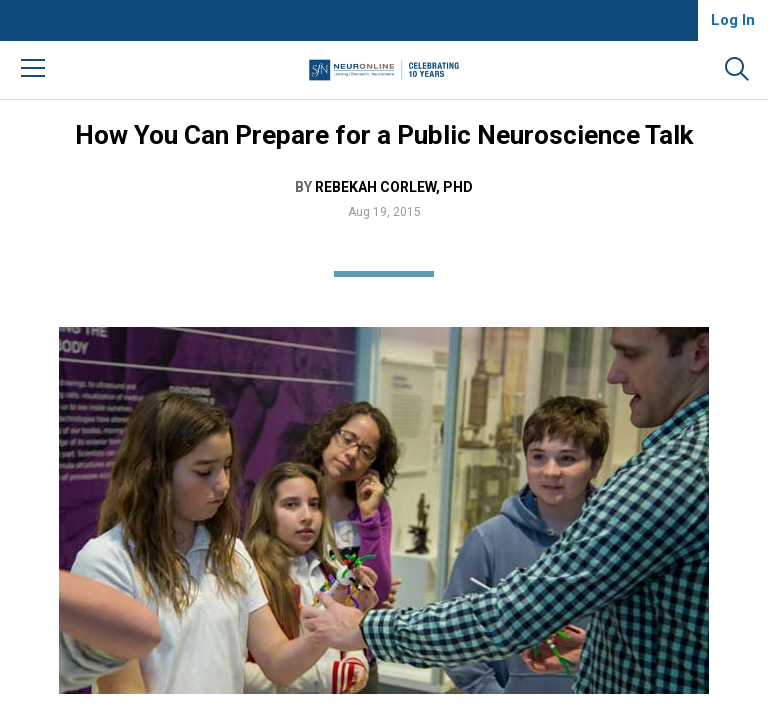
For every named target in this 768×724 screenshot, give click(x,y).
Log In (733, 20)
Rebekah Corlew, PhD (394, 187)
